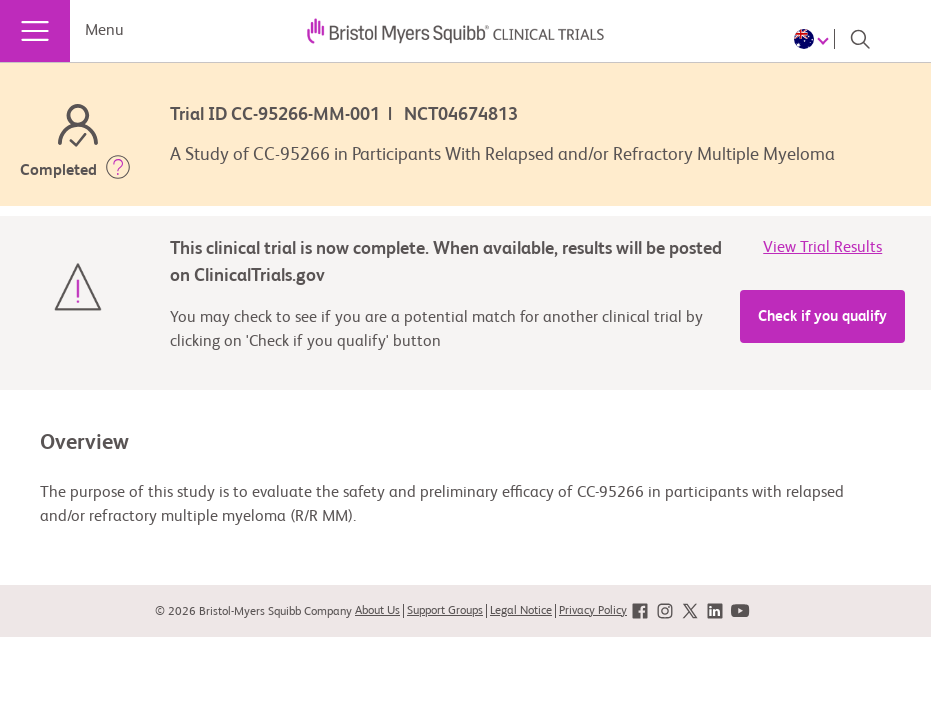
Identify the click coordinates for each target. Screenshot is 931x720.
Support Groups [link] (445, 611)
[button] (118, 171)
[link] (640, 611)
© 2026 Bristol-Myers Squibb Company (253, 612)
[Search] (860, 39)
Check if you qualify (822, 316)
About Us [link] (377, 611)
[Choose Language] (814, 39)
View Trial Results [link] (822, 248)
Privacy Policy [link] (593, 611)
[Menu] (35, 31)
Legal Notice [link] (521, 611)
